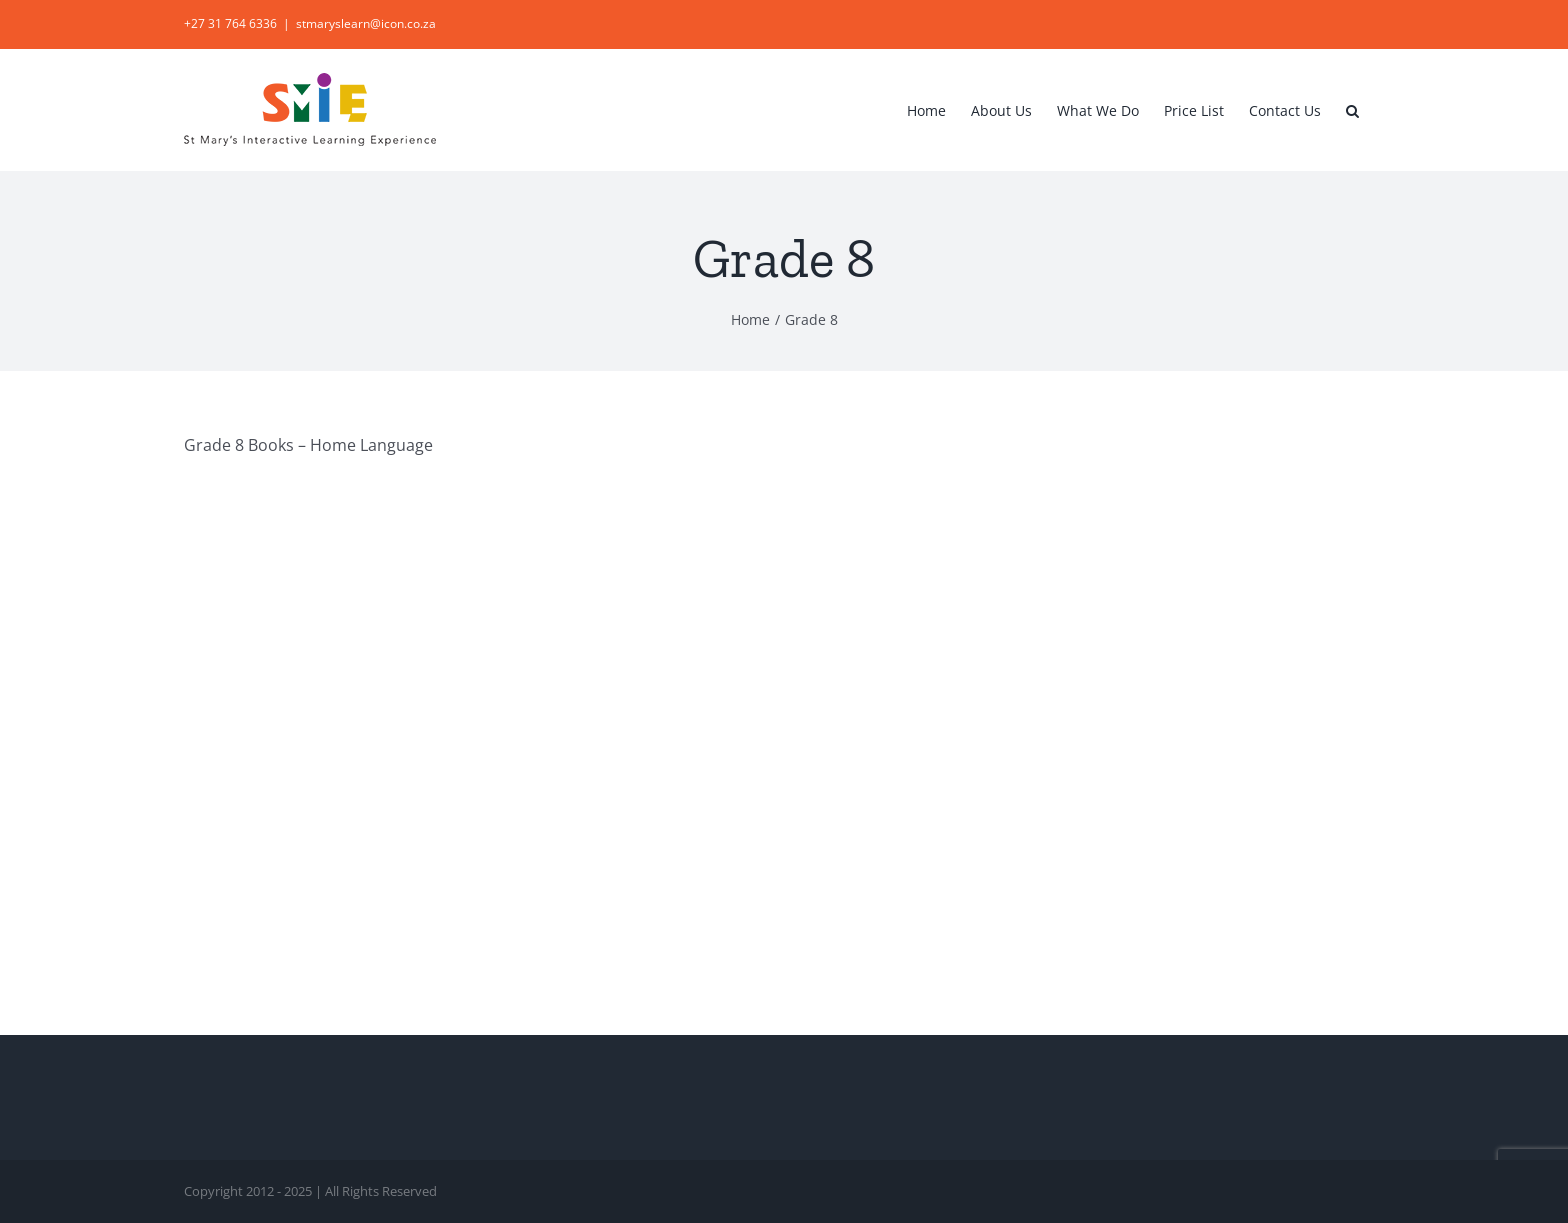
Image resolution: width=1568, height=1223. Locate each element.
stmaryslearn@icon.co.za (366, 23)
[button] (1352, 109)
